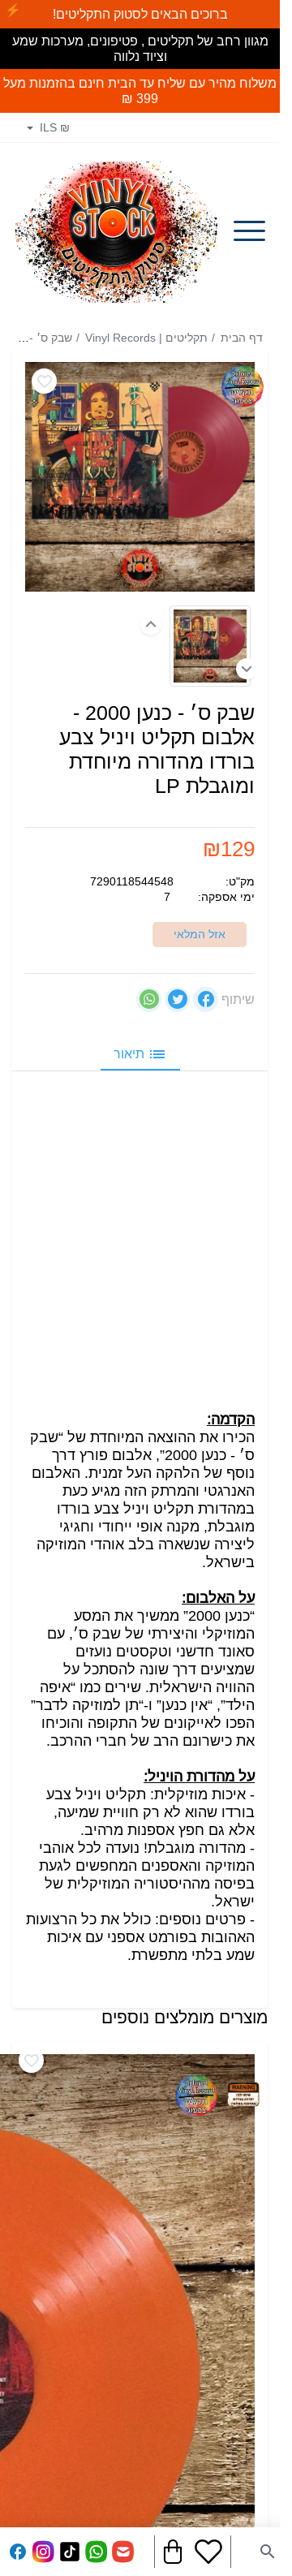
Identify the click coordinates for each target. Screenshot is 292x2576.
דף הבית (242, 337)
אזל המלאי (199, 933)
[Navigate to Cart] (172, 2551)
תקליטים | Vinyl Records (146, 337)
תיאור (140, 1053)
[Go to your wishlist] (208, 2551)
